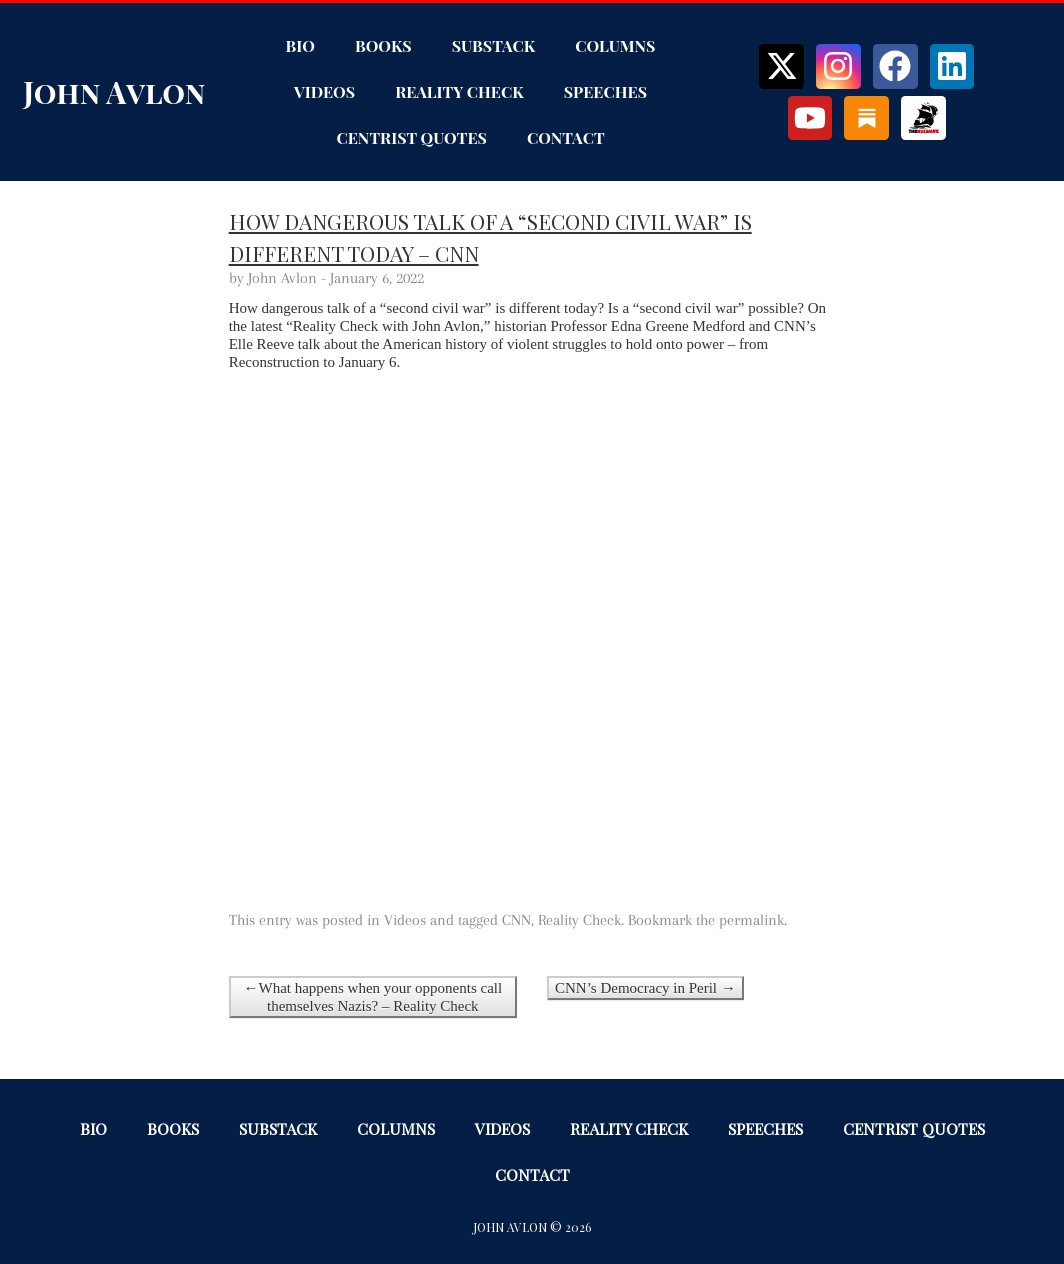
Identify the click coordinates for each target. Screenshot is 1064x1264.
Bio (300, 45)
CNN (516, 920)
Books (383, 45)
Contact (566, 137)
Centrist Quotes (411, 137)
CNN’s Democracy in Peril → (645, 988)
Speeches (605, 91)
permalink (751, 920)
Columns (615, 45)
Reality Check (459, 91)
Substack (493, 45)
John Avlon (114, 92)
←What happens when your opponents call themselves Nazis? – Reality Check (372, 997)
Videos (324, 91)
